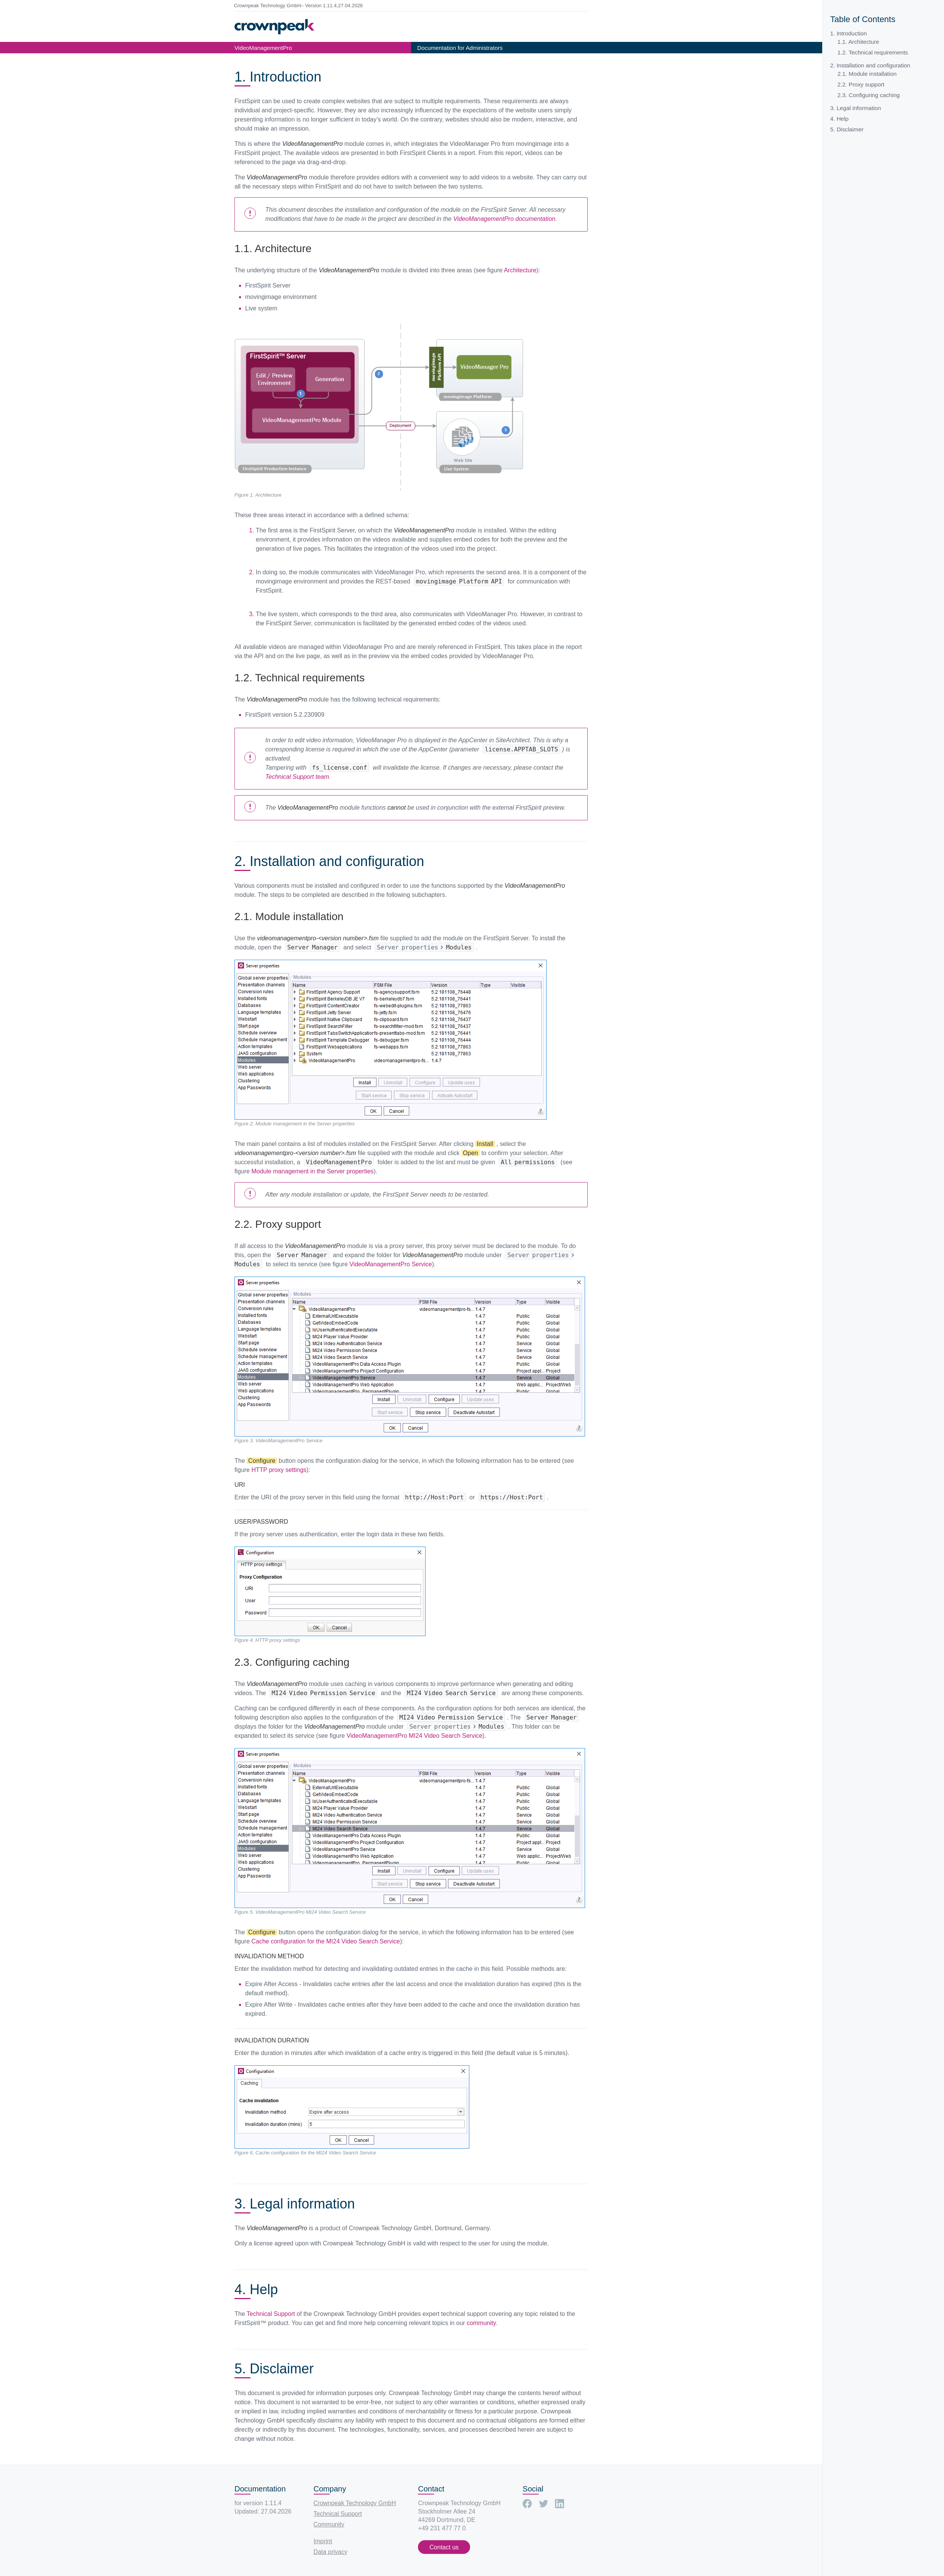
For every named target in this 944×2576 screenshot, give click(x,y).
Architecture (520, 270)
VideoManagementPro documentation (504, 219)
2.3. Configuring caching (868, 95)
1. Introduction (848, 33)
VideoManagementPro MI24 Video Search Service (414, 1735)
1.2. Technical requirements (872, 52)
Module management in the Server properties (312, 1171)
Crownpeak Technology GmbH (355, 2503)
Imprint (323, 2541)
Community (329, 2524)
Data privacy (331, 2552)
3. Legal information (855, 108)
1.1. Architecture (858, 41)
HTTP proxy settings (278, 1470)
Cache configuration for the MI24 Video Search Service (325, 1941)
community (481, 2323)
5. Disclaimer (847, 129)
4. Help (839, 118)
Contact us (443, 2547)
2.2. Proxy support (860, 84)
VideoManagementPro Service (390, 1264)
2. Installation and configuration (870, 65)
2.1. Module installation (866, 73)
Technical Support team (297, 776)
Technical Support (271, 2314)
